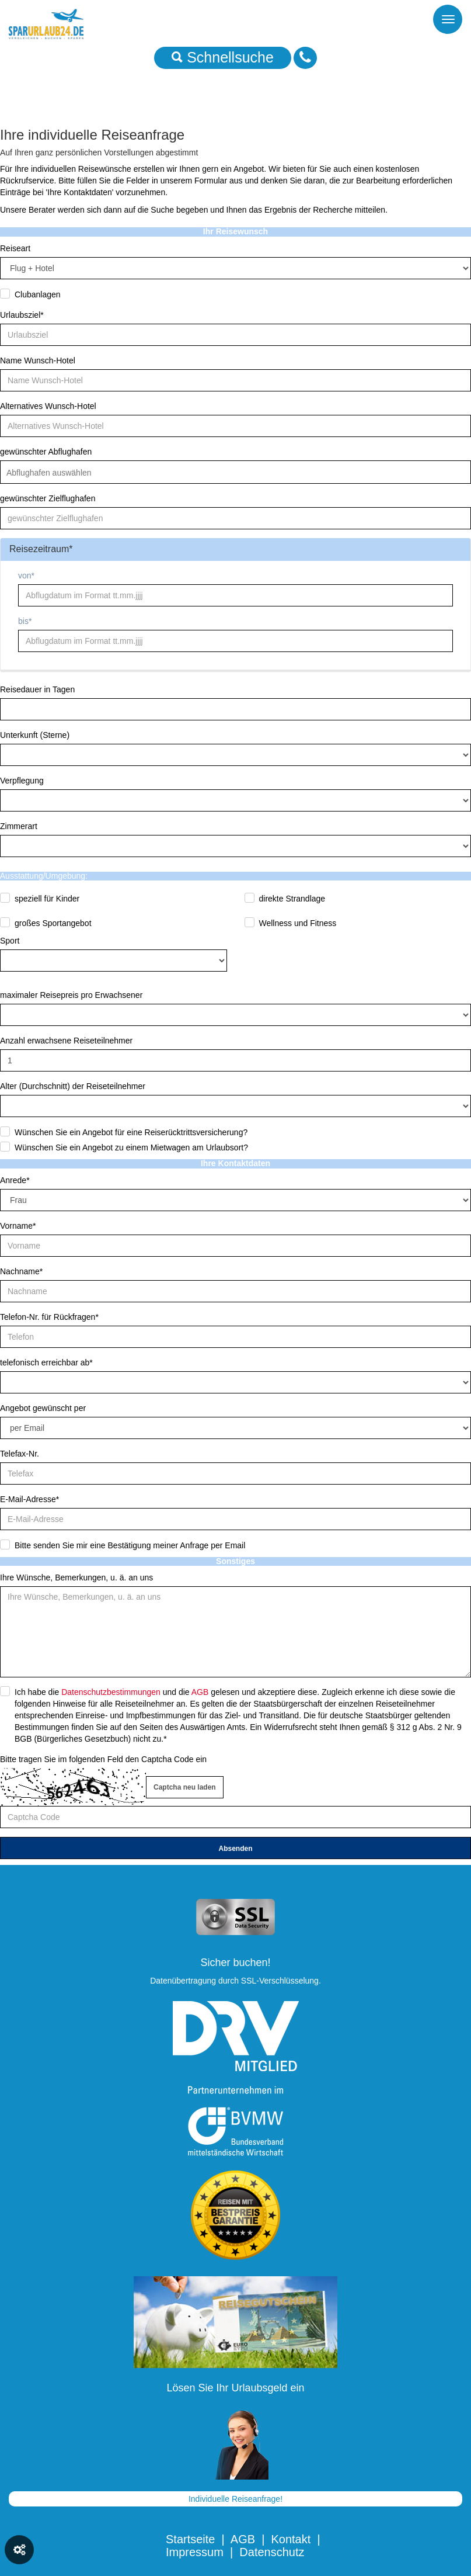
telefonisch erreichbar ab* (46, 1362)
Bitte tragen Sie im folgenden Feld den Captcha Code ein (103, 1759)
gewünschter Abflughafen (46, 451)
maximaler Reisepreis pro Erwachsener (71, 995)
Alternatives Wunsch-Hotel (48, 406)
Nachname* (21, 1271)
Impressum (195, 2552)
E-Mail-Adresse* (29, 1499)
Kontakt (290, 2539)
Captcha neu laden (184, 1787)
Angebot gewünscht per (43, 1408)
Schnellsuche (223, 57)
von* (26, 575)
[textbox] (57, 473)
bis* (25, 621)
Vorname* (18, 1225)
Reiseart (15, 248)
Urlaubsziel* (22, 315)
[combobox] (235, 472)
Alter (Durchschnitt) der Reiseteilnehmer (72, 1086)
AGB (200, 1692)
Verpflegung (22, 780)
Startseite (190, 2539)
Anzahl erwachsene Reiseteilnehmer (66, 1040)
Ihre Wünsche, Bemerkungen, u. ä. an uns (76, 1577)
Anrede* (15, 1180)
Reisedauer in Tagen (37, 689)
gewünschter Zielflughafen (47, 498)
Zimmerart (18, 826)
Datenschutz (271, 2552)
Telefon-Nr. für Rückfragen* (49, 1317)
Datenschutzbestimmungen (111, 1692)
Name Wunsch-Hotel (37, 360)
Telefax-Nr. (19, 1453)
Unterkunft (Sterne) (34, 735)
